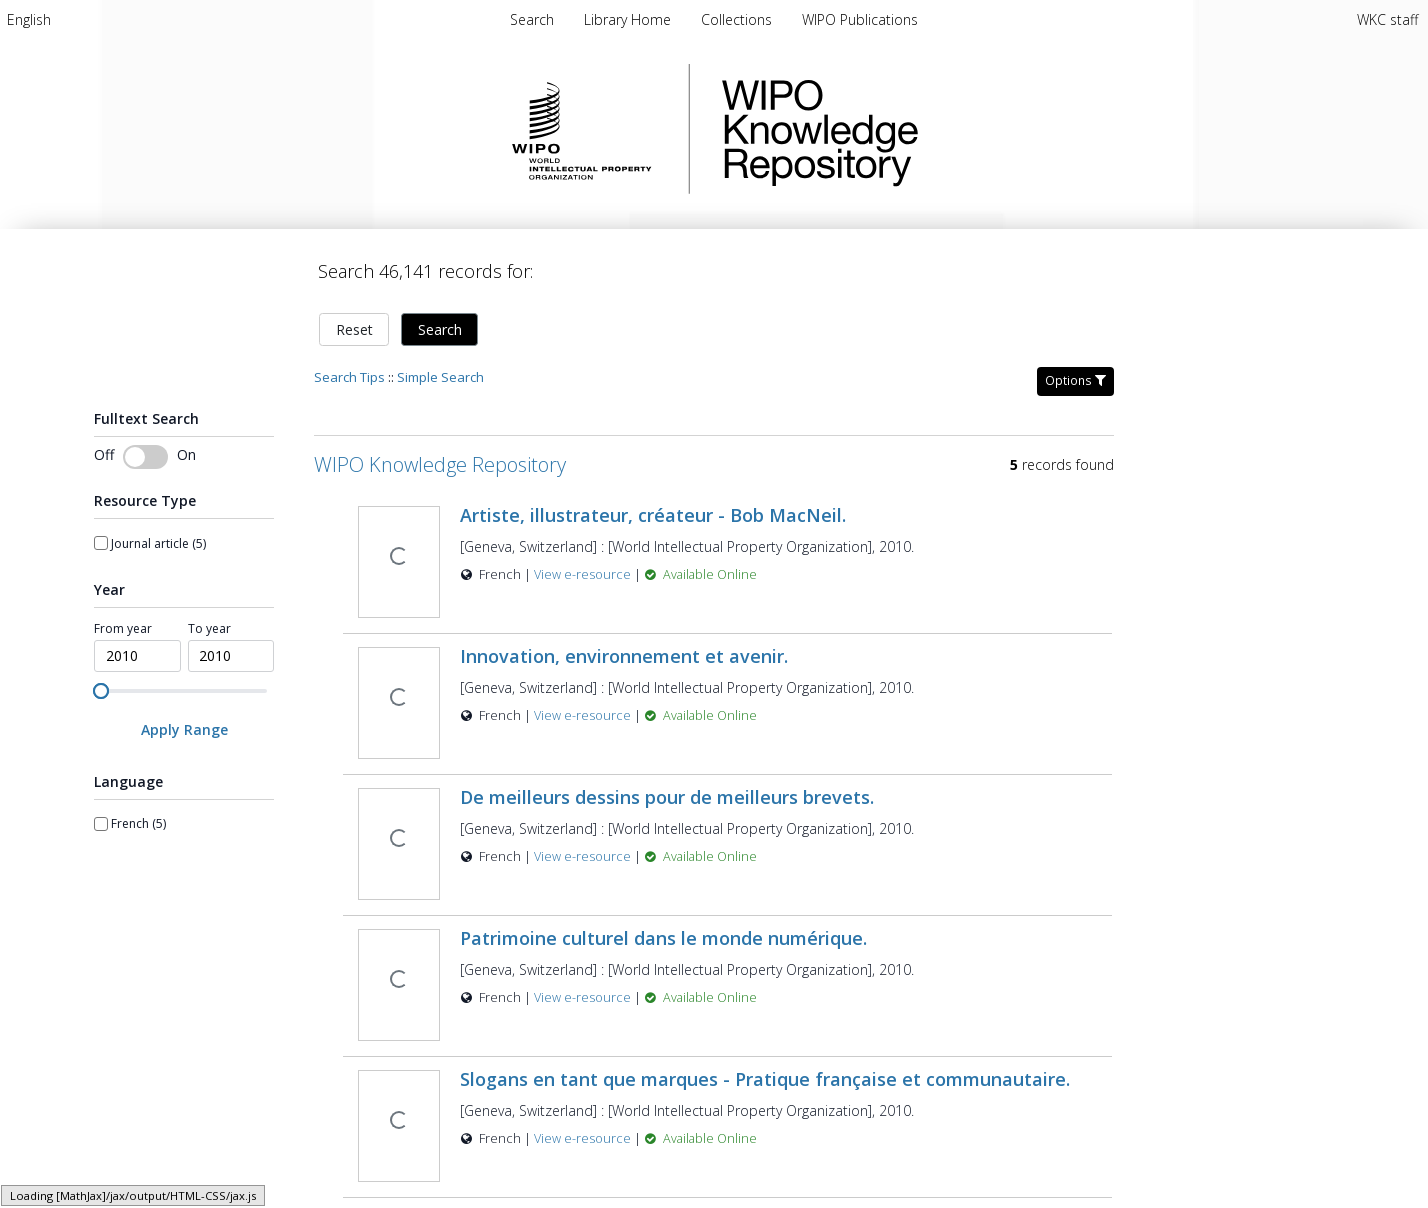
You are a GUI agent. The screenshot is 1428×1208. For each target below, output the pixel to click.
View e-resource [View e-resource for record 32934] (584, 985)
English (29, 19)
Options (1075, 368)
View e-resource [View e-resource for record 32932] (584, 703)
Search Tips (349, 365)
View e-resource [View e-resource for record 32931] (584, 844)
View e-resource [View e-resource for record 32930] (584, 1126)
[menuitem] (29, 19)
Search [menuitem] (532, 19)
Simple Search (440, 365)
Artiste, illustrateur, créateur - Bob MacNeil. (653, 503)
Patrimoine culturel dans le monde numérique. (663, 926)
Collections (738, 19)
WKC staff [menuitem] (1387, 19)
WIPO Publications (860, 19)
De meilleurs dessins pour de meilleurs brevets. (667, 785)
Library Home (629, 19)
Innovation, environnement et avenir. (624, 644)
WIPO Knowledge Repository (902, 129)
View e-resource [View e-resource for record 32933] (584, 562)
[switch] (145, 445)
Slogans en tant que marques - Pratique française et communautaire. (765, 1067)
